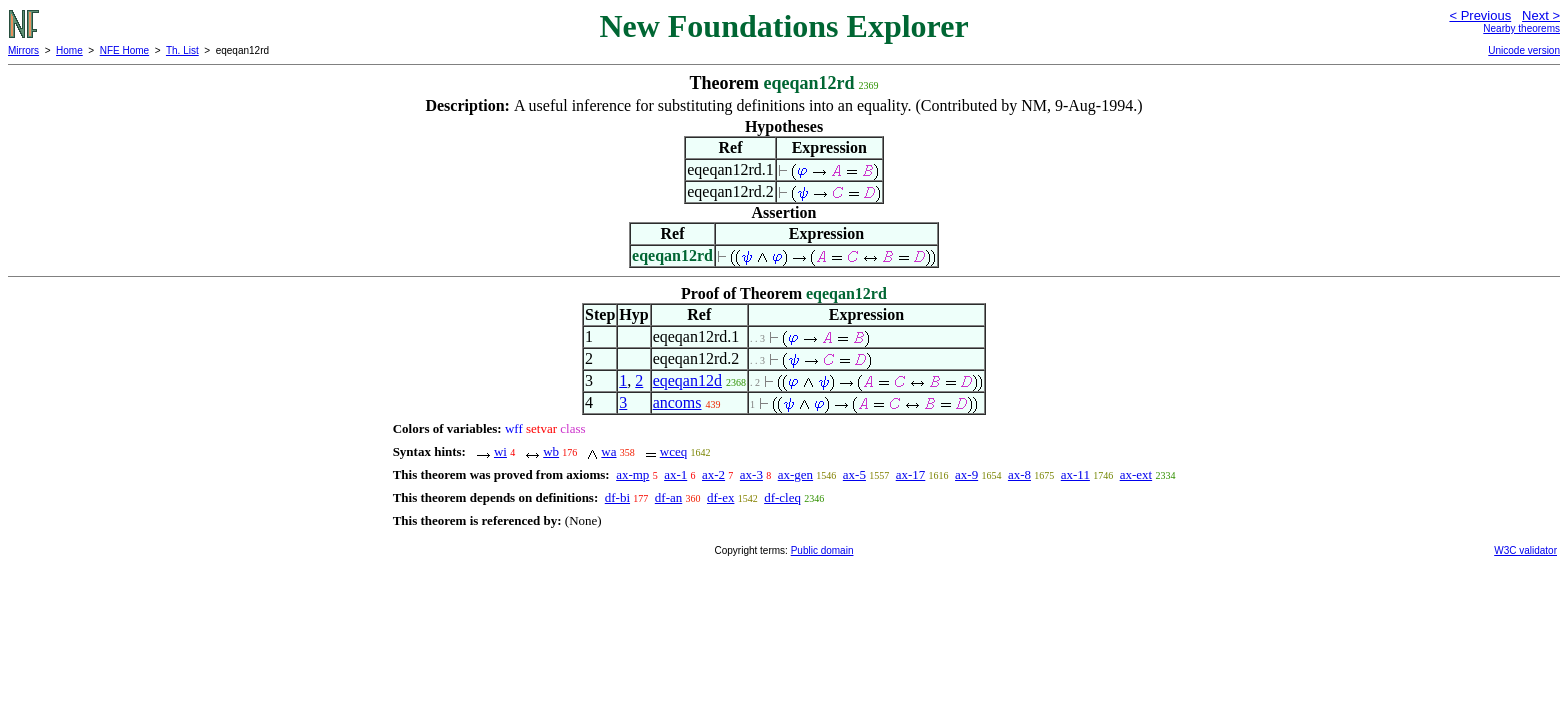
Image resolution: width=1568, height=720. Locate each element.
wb (551, 451)
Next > (1541, 15)
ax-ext (1136, 474)
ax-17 (911, 474)
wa (608, 451)
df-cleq (782, 497)
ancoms (677, 402)
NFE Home (124, 50)
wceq (673, 451)
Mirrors (23, 50)
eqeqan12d (687, 380)
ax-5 (854, 474)
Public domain (822, 550)
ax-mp (632, 474)
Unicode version (1524, 50)
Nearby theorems (1521, 28)
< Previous (1480, 15)
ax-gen (795, 474)
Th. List (182, 50)
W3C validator (1525, 550)
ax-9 (966, 474)
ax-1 (675, 474)
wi (500, 451)
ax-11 (1075, 474)
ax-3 (751, 474)
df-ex (720, 497)
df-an (668, 497)
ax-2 (713, 474)
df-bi (617, 497)
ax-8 (1019, 474)
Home (69, 50)
